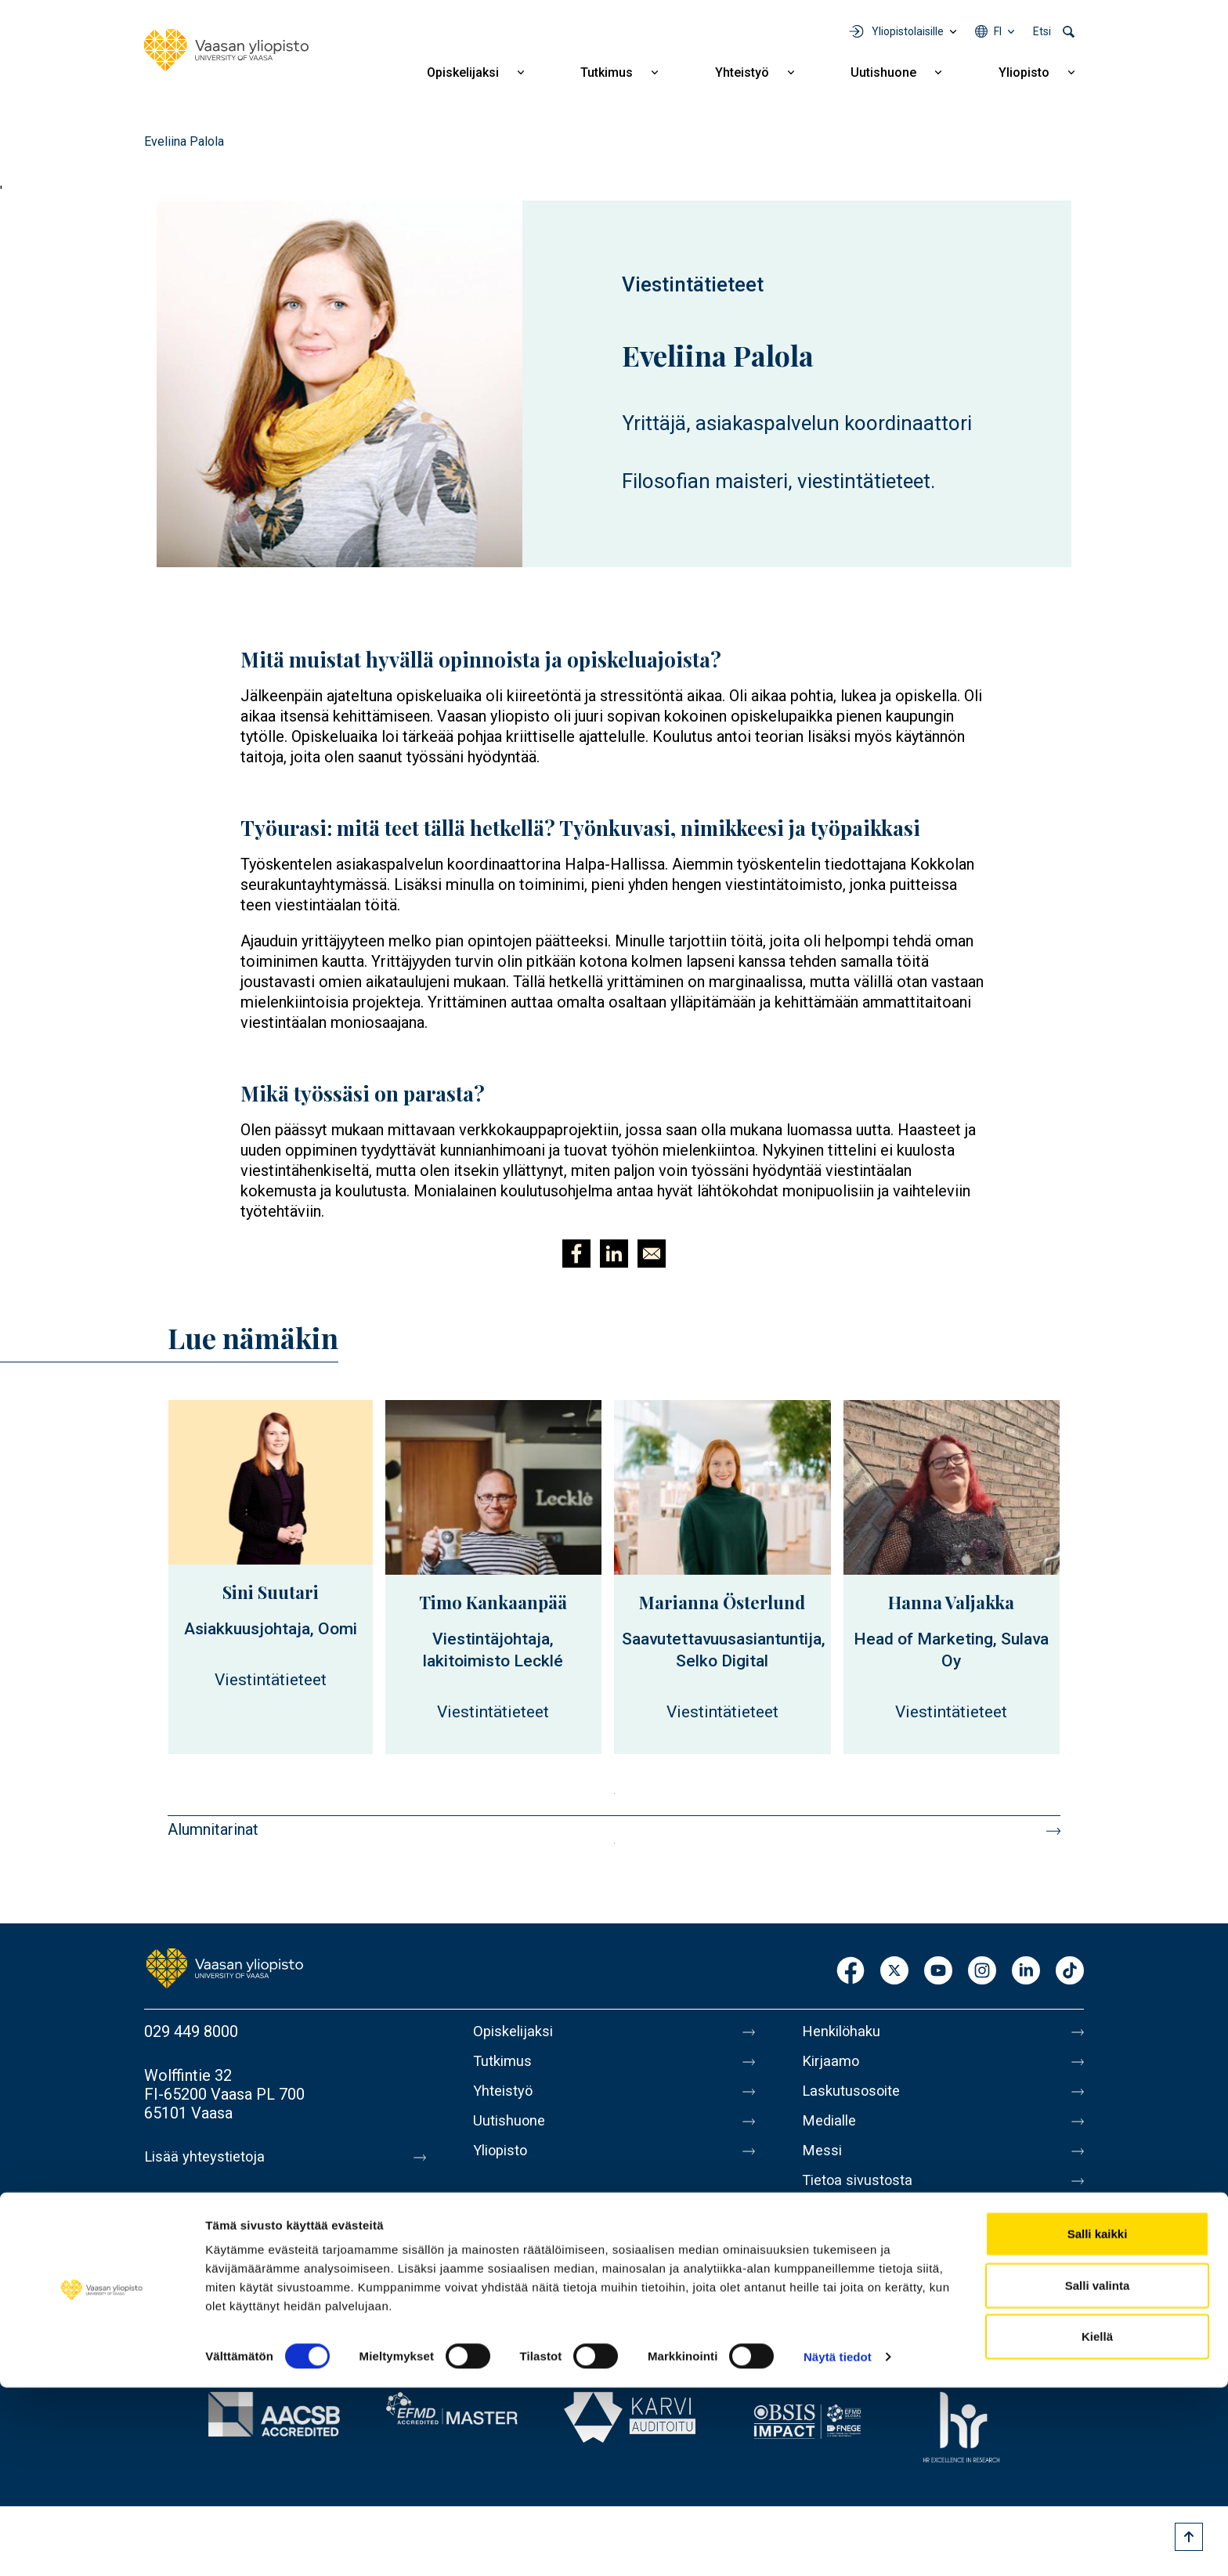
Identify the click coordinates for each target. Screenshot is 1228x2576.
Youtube (938, 1971)
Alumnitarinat (213, 1829)
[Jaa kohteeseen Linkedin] (614, 1253)
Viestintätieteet (693, 284)
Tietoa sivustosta (862, 2196)
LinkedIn (1026, 1971)
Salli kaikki (1097, 2422)
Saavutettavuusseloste (880, 2261)
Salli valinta (1097, 2473)
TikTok (1070, 1971)
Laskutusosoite (855, 2097)
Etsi (1042, 31)
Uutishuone (883, 72)
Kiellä (1097, 2524)
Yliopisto (1024, 72)
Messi (823, 2163)
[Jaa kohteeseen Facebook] (576, 1253)
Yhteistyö (742, 72)
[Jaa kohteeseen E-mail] (651, 1253)
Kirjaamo (832, 2064)
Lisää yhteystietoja (208, 2156)
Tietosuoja (838, 2229)
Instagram (982, 1971)
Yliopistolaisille (907, 31)
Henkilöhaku (844, 2031)
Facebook (850, 1971)
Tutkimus (606, 72)
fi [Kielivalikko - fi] (998, 31)
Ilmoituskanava (853, 2294)
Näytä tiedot (838, 2545)
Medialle (831, 2130)
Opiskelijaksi (463, 72)
